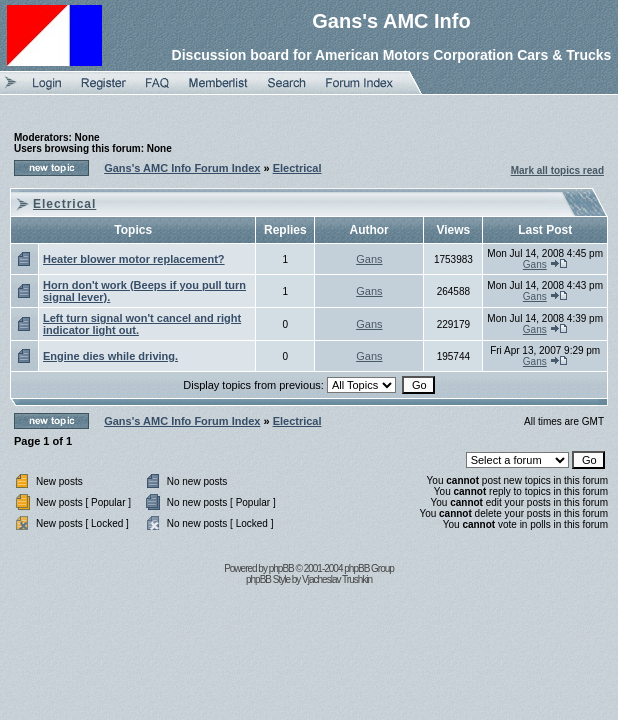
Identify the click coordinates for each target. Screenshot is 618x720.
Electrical (297, 168)
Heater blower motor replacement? (134, 259)
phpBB (281, 568)
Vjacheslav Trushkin (337, 579)
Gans (369, 259)
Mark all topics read (557, 170)
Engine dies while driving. (110, 356)
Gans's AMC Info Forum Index (182, 168)
